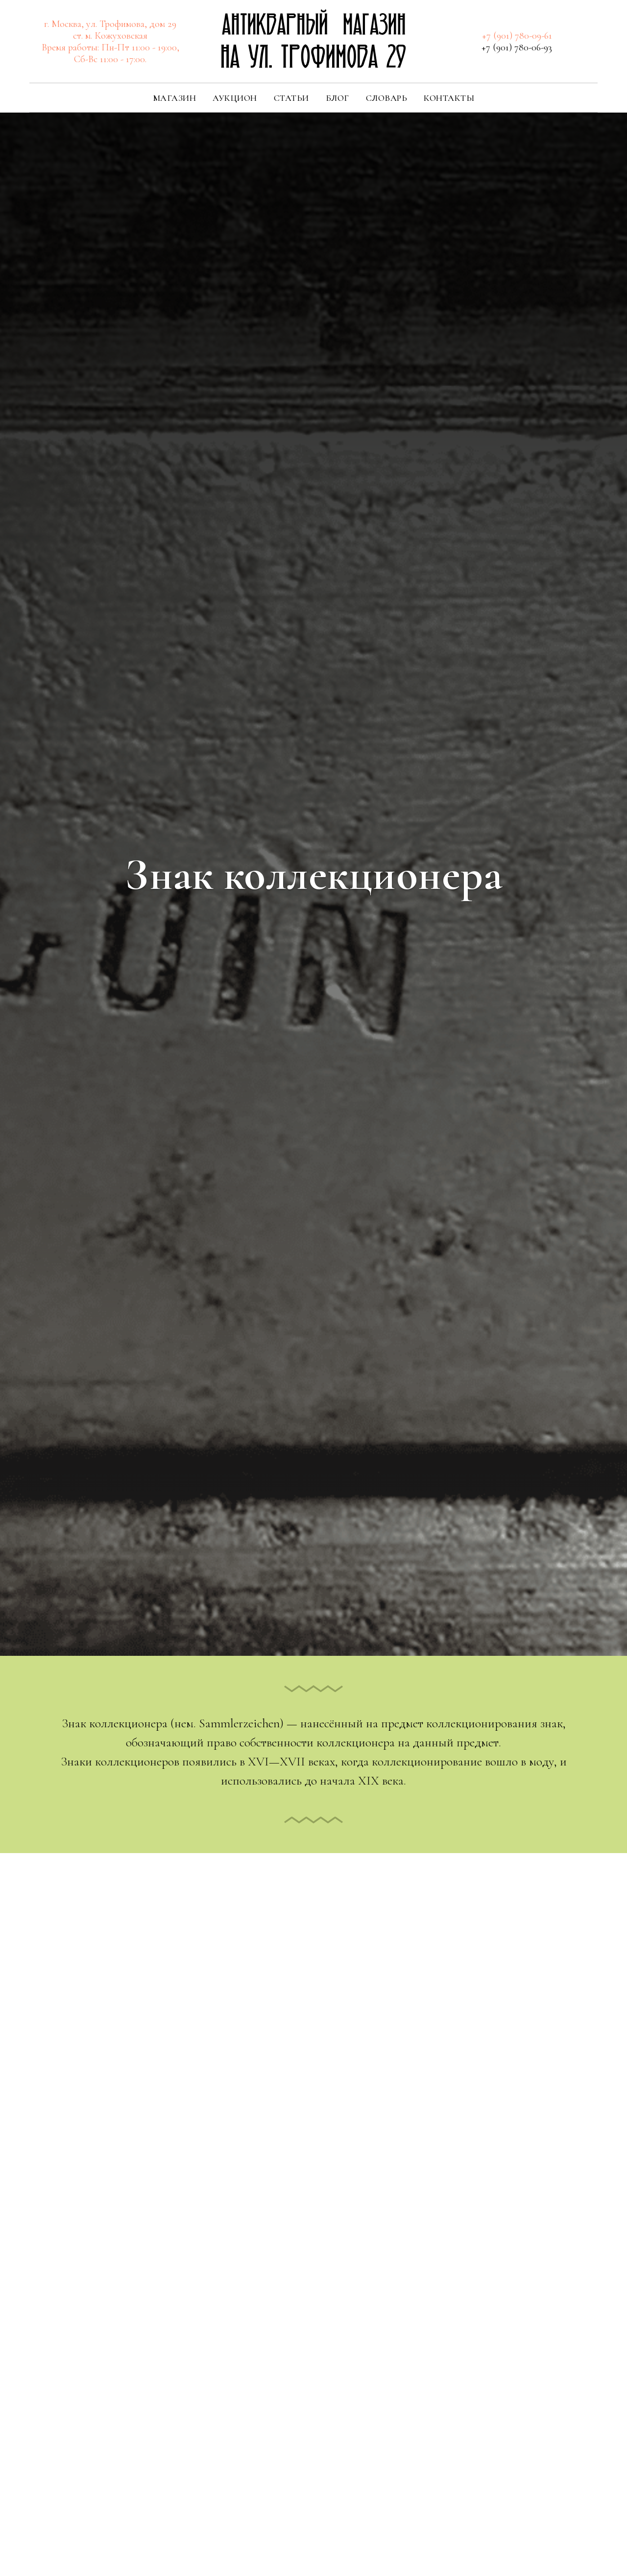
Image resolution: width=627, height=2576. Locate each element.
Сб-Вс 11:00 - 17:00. (110, 59)
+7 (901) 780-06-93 (517, 47)
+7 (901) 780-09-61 (517, 36)
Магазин (174, 98)
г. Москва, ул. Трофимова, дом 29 (110, 24)
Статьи (291, 98)
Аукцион (235, 98)
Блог (337, 98)
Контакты (449, 98)
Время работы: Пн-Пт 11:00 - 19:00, (110, 47)
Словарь (387, 98)
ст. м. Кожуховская (110, 36)
